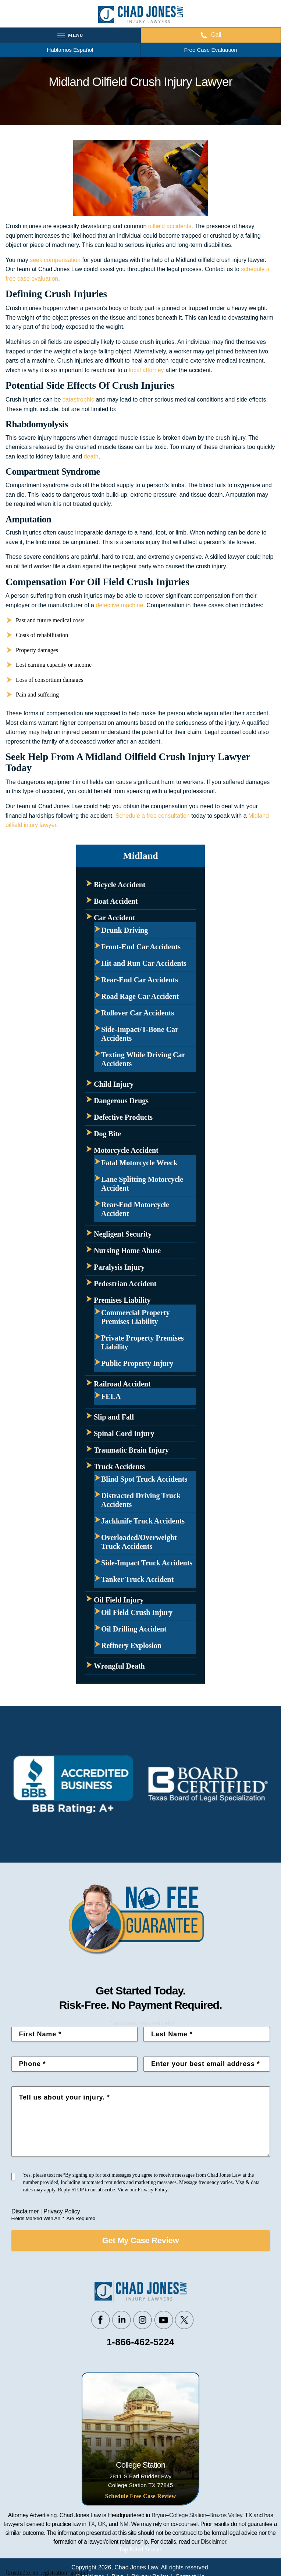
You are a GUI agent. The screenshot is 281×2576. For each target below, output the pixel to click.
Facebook (100, 2320)
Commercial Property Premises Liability (135, 1317)
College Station (187, 2515)
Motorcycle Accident (126, 1150)
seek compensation (55, 260)
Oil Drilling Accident (134, 1629)
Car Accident (114, 918)
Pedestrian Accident (125, 1284)
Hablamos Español (70, 50)
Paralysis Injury (119, 1267)
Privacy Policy (61, 2211)
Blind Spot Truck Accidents (144, 1479)
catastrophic (78, 399)
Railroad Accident (122, 1384)
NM (124, 2524)
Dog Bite (107, 1134)
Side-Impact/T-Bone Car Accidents (139, 1033)
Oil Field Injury (119, 1600)
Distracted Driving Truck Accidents (141, 1500)
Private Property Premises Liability (142, 1342)
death (91, 456)
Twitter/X (184, 2320)
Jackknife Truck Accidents (143, 1521)
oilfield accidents (169, 226)
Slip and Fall (114, 1417)
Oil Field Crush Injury (136, 1612)
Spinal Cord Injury (124, 1433)
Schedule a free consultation (152, 816)
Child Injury (114, 1084)
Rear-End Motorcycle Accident (135, 1209)
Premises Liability (122, 1300)
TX (91, 2524)
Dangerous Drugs (121, 1101)
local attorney (146, 370)
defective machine (119, 605)
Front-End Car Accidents (141, 947)
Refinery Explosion (131, 1645)
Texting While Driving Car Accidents (143, 1059)
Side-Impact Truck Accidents (146, 1563)
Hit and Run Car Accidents (143, 963)
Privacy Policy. (153, 2189)
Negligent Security (123, 1234)
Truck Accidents (119, 1467)
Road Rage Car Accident (140, 996)
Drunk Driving (124, 930)
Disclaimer (25, 2211)
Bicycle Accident (120, 885)
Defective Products (123, 1117)
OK (102, 2524)
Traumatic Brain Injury (131, 1450)
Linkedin (121, 2320)
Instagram (142, 2320)
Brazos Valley (225, 2515)
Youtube (163, 2320)
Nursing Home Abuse (127, 1250)
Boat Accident (116, 901)
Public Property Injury (137, 1363)
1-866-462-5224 (140, 2342)
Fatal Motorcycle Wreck (139, 1163)
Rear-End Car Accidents (139, 980)
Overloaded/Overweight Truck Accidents (139, 1541)
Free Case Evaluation (210, 50)
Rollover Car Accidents (137, 1013)
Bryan (159, 2515)
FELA (111, 1396)
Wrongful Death (119, 1666)
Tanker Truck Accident (137, 1579)
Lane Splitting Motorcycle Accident (142, 1183)
